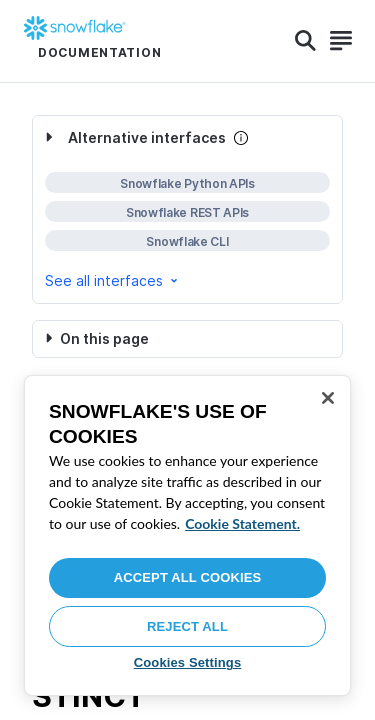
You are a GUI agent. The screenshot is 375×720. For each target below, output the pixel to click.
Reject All (187, 626)
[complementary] (187, 209)
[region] (187, 535)
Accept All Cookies (188, 577)
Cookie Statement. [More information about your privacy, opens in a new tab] (242, 523)
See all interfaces (113, 280)
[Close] (328, 398)
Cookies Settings (188, 662)
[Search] (305, 41)
